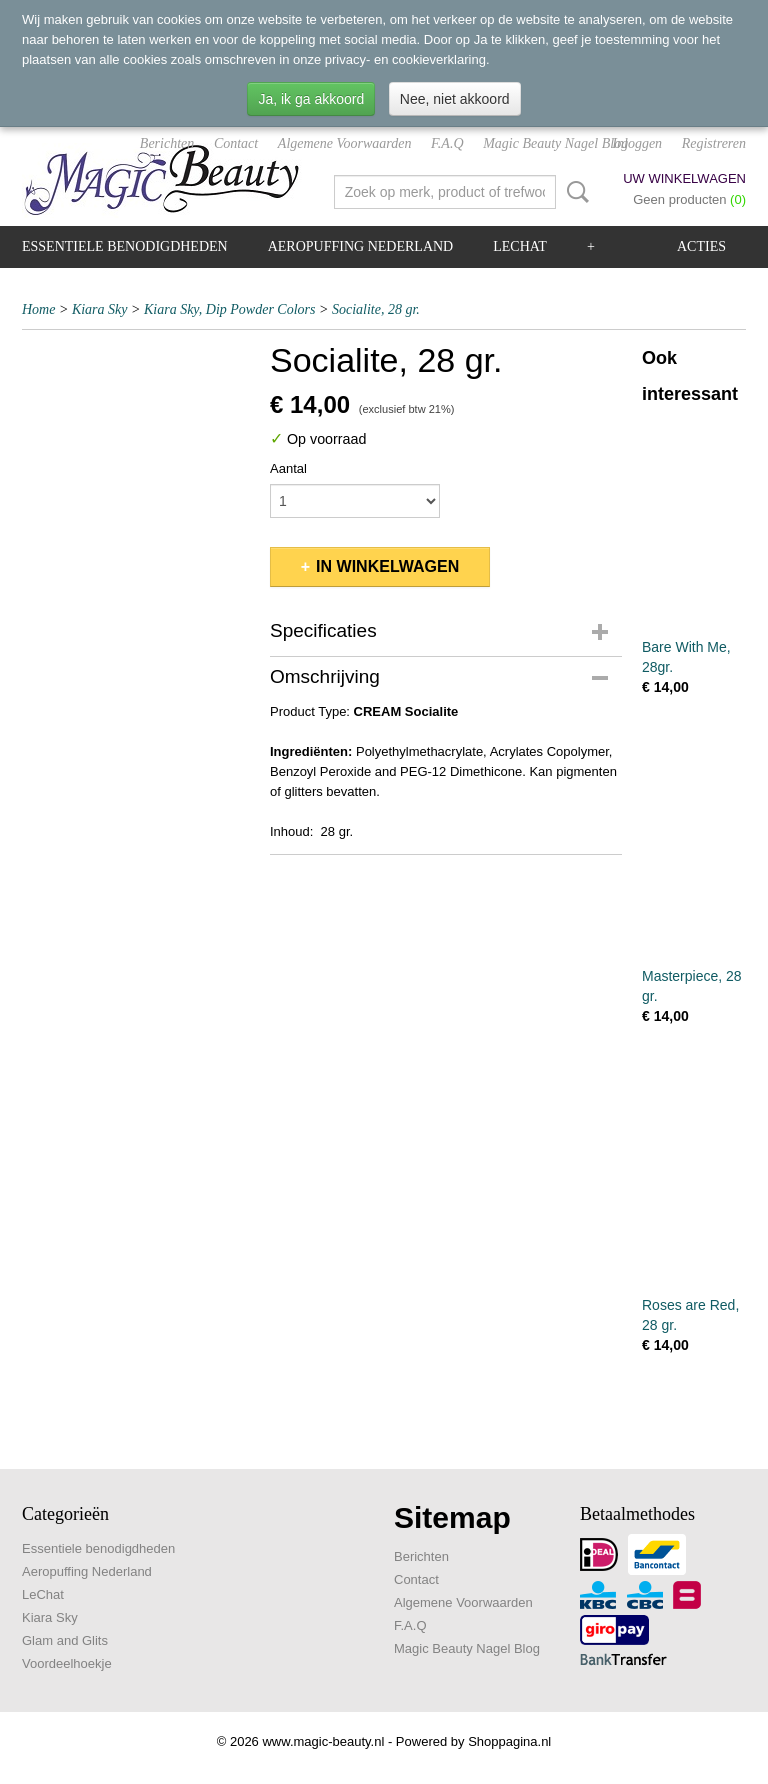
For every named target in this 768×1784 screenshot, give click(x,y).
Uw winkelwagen (684, 178)
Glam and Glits (65, 1640)
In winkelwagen (387, 566)
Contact (236, 143)
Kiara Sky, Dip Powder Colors (230, 309)
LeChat (520, 246)
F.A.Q (447, 143)
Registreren (714, 143)
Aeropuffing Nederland (361, 246)
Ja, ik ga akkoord (311, 99)
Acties (701, 246)
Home (38, 309)
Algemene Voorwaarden (345, 143)
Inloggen (637, 143)
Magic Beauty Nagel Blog (555, 143)
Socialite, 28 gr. (376, 309)
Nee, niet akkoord (455, 99)
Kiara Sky (100, 309)
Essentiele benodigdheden (125, 246)
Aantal (288, 468)
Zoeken (574, 192)
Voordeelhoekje (67, 1663)
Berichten (167, 143)
